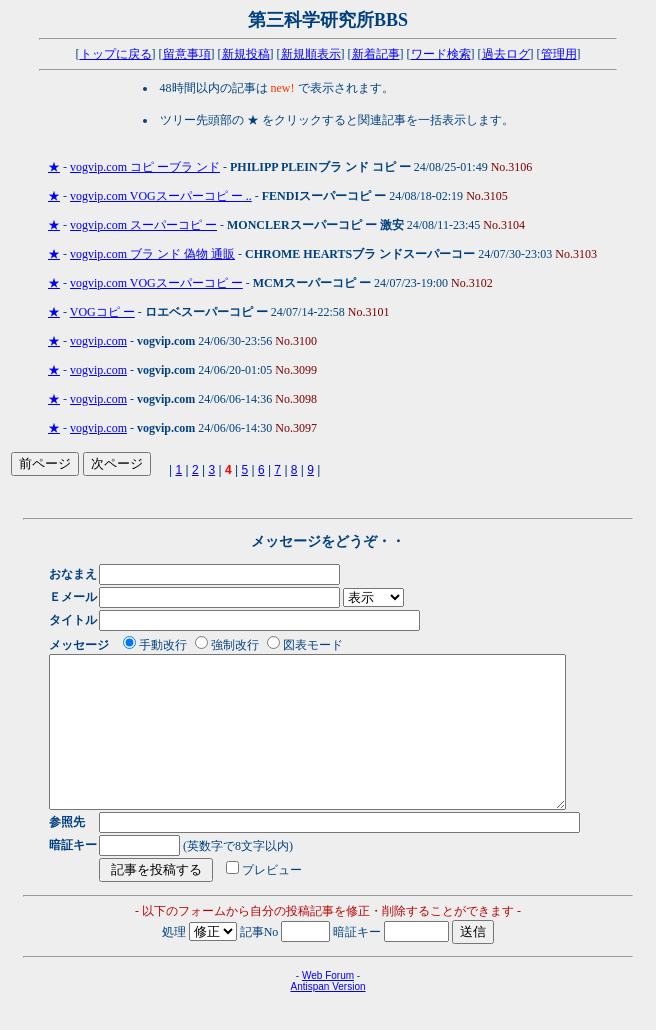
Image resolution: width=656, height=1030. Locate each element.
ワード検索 (441, 54)
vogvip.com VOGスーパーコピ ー (156, 283)
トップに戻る (116, 54)
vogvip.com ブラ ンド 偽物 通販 (152, 254)
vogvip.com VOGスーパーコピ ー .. (161, 196)
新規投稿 (246, 54)
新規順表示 (311, 54)
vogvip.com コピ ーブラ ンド (145, 167)
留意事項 (187, 54)
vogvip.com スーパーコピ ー (143, 225)
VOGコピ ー (102, 312)
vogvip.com (98, 341)
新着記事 (376, 54)
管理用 (559, 54)
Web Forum (328, 1005)
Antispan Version (327, 1016)
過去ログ (506, 54)
